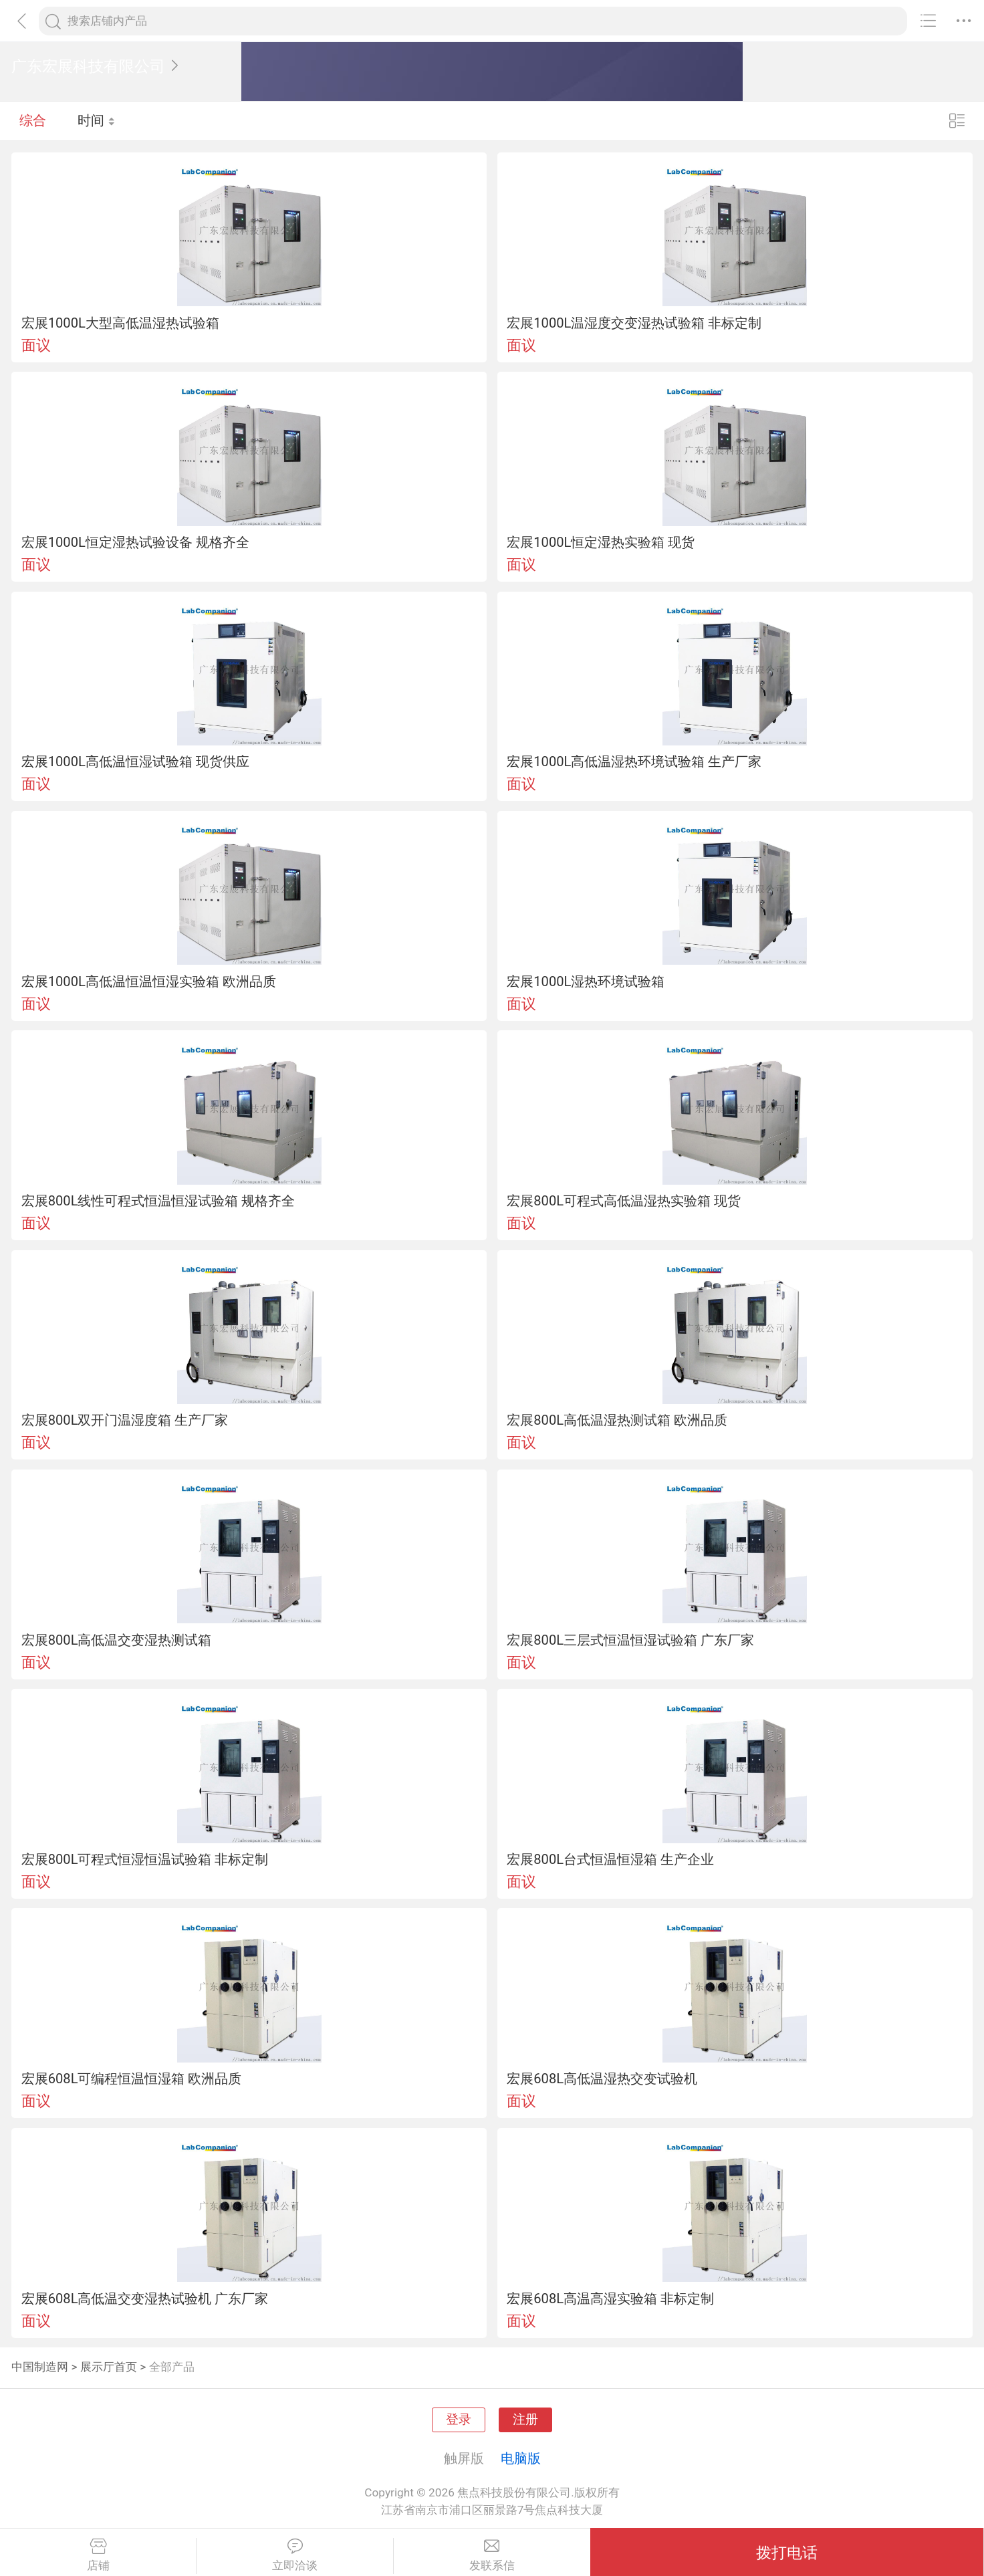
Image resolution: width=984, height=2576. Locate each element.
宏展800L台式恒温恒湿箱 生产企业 (610, 1859)
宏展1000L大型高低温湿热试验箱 (120, 323)
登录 (458, 2419)
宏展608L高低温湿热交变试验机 (602, 2078)
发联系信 (492, 2555)
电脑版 (521, 2458)
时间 (97, 120)
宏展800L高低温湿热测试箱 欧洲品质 (617, 1420)
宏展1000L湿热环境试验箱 (585, 981)
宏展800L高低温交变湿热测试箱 (116, 1640)
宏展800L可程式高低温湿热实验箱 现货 (624, 1200)
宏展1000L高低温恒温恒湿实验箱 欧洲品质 (148, 981)
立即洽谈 (294, 2555)
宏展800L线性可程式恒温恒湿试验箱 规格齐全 (158, 1200)
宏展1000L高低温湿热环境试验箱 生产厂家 (634, 761)
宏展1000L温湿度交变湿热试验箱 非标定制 (634, 323)
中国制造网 (39, 2366)
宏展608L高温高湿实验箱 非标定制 (610, 2298)
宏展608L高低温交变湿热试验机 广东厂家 (145, 2298)
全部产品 (172, 2366)
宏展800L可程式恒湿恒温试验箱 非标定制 (145, 1859)
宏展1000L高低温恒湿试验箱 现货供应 (135, 761)
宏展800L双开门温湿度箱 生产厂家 (125, 1420)
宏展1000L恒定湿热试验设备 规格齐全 (135, 542)
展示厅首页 (108, 2366)
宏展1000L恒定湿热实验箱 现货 (601, 542)
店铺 (98, 2555)
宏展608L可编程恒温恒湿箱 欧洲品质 (131, 2078)
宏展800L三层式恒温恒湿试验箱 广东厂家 (630, 1640)
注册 (525, 2419)
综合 (32, 120)
